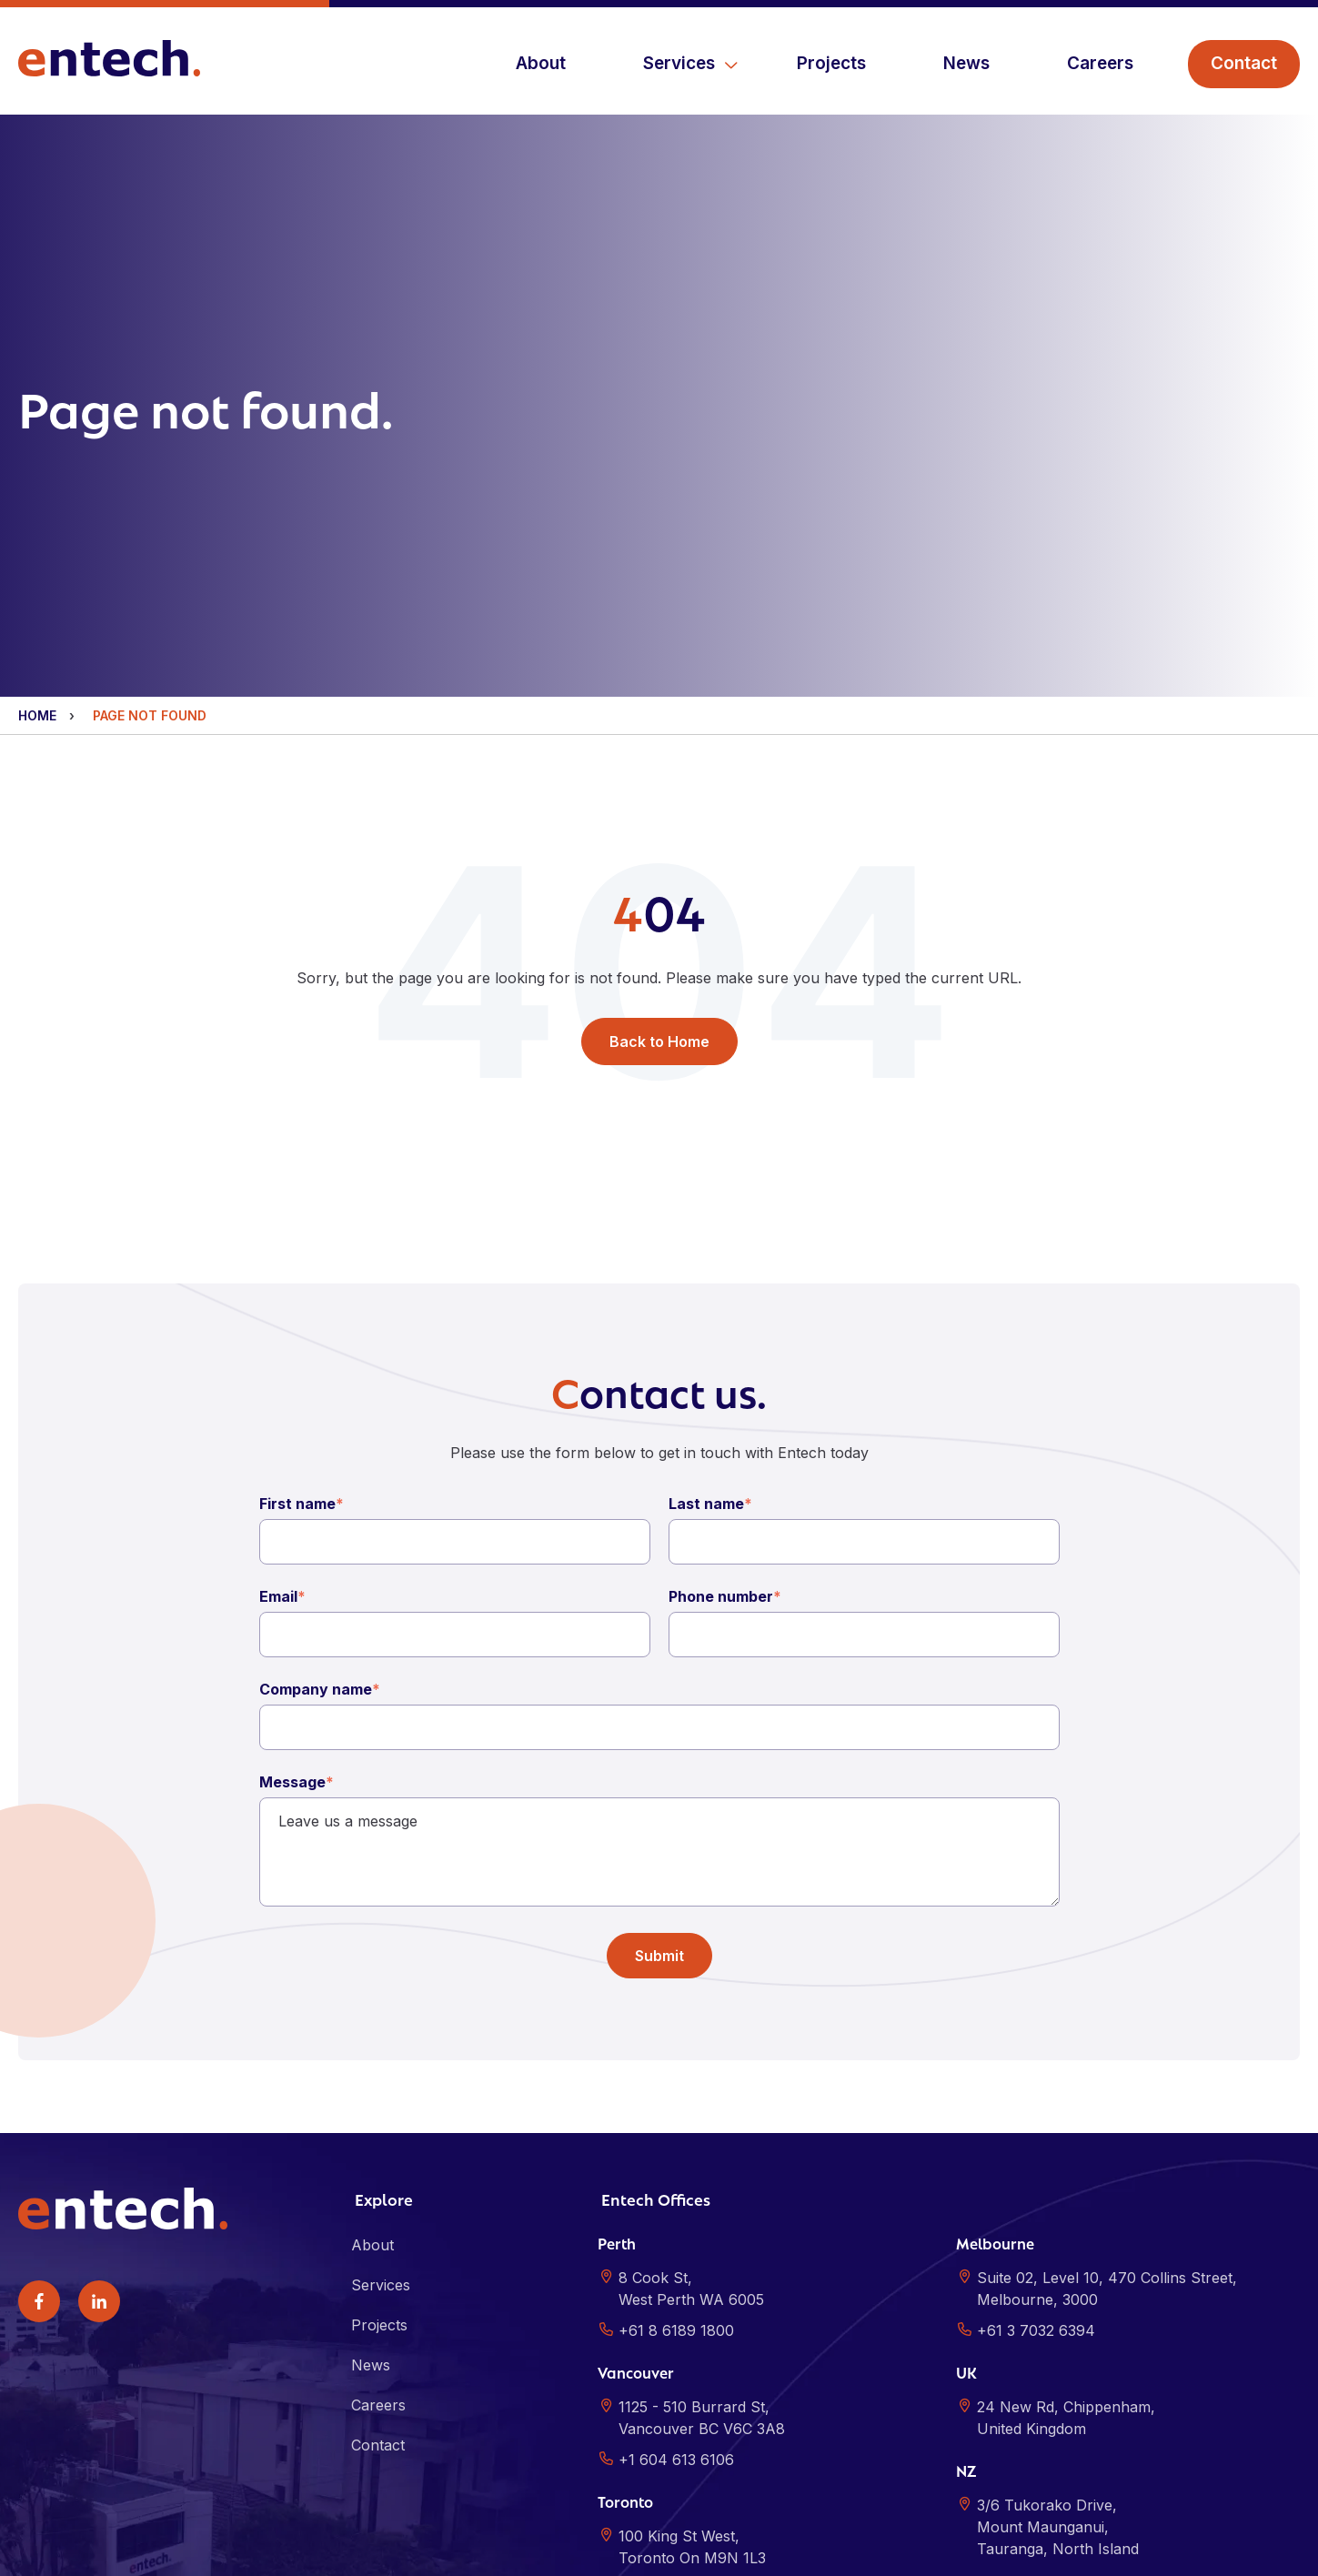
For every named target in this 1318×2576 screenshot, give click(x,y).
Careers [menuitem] (378, 2269)
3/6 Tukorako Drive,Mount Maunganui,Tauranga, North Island (1058, 2391)
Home (37, 572)
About (541, 63)
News (966, 63)
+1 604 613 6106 (676, 2324)
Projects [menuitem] (379, 2189)
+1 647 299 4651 (678, 2453)
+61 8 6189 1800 (676, 2195)
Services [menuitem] (380, 2149)
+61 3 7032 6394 (1036, 2195)
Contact (1244, 63)
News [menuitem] (370, 2229)
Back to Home (659, 901)
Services (679, 63)
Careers (1100, 63)
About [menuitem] (372, 2109)
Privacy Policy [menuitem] (314, 2548)
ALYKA (1280, 2548)
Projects (831, 63)
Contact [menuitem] (378, 2309)
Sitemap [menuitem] (399, 2548)
